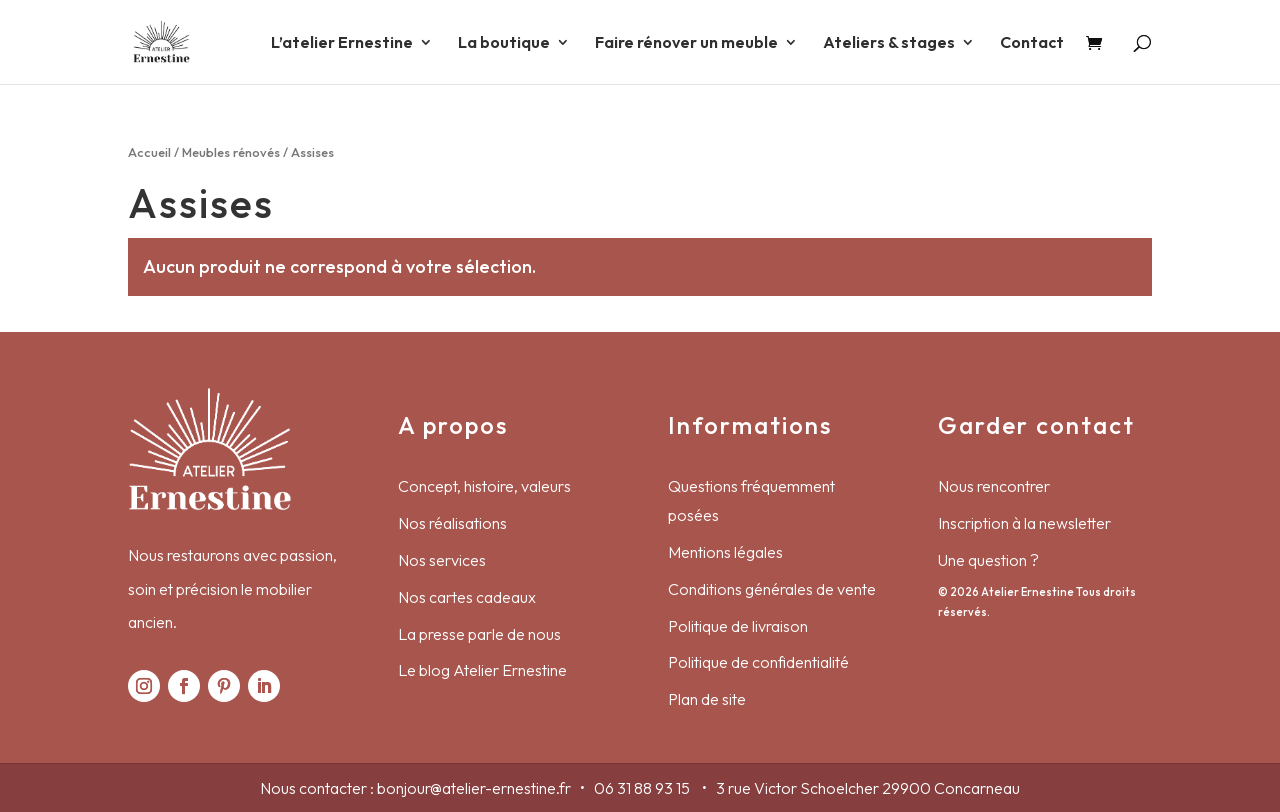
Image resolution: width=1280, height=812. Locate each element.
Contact (1032, 43)
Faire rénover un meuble (686, 43)
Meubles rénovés (231, 152)
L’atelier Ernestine (342, 43)
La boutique (504, 43)
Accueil (149, 152)
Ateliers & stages (889, 43)
